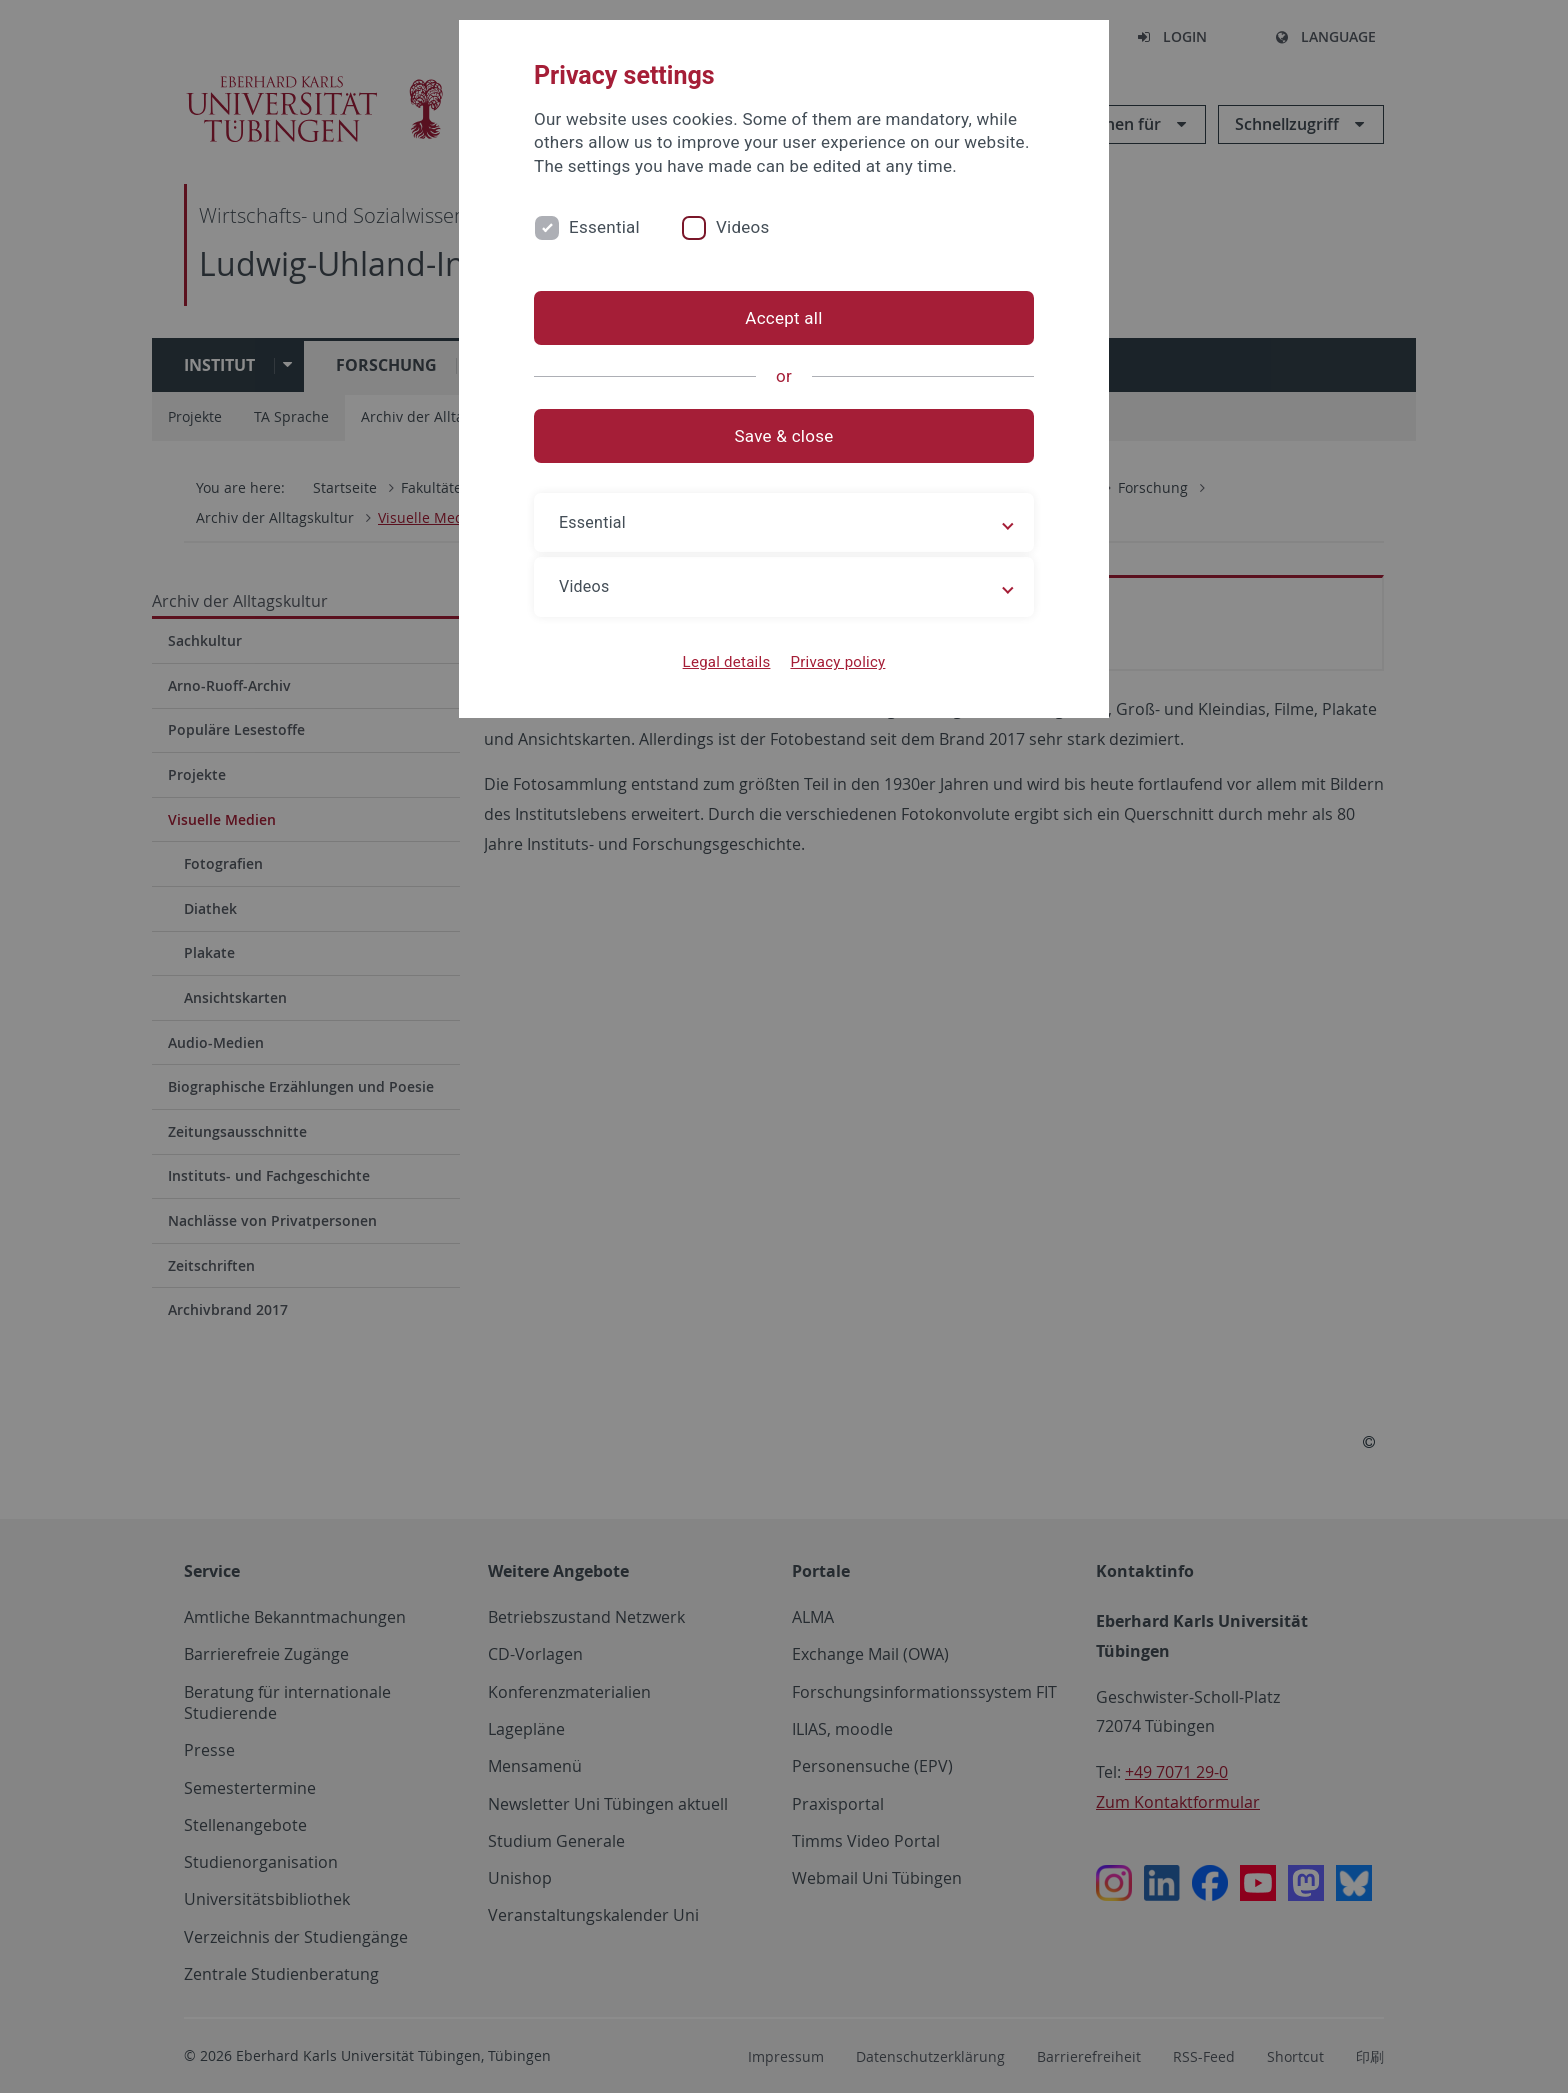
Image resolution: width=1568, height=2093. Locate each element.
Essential (604, 227)
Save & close (784, 436)
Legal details (727, 662)
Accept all (783, 318)
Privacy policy (837, 662)
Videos (743, 227)
